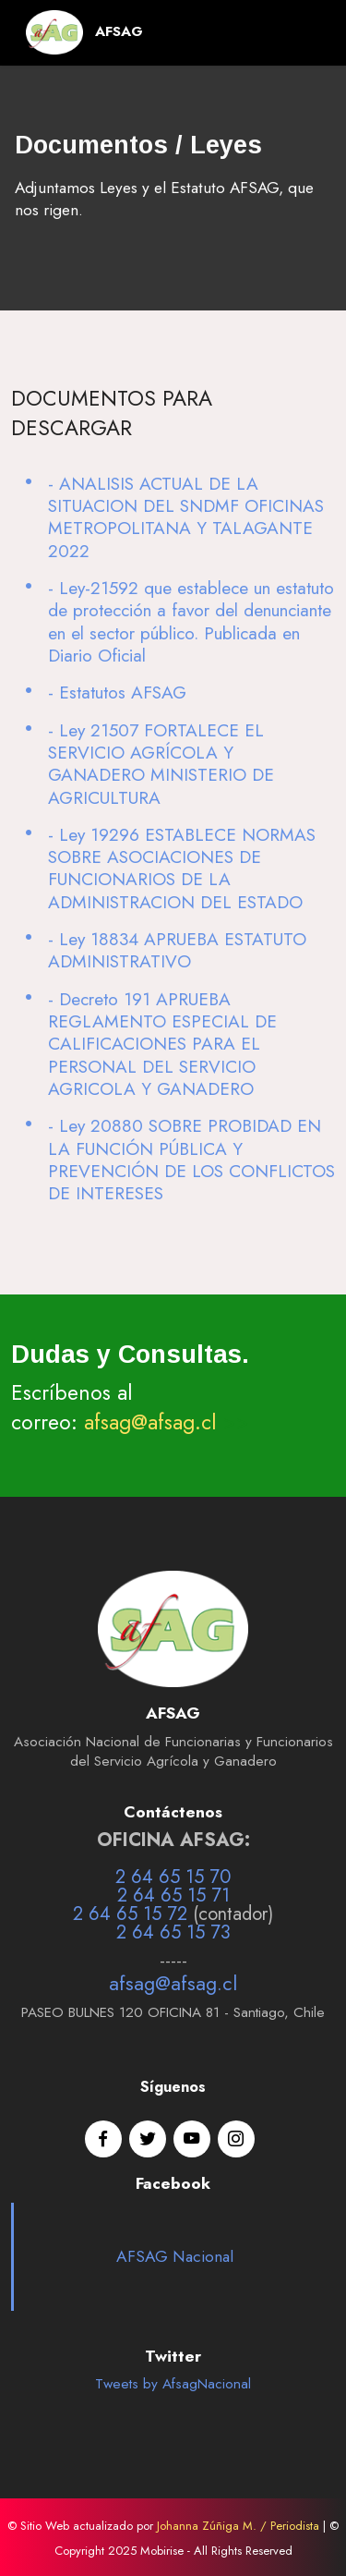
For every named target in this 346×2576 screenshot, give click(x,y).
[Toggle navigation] (306, 32)
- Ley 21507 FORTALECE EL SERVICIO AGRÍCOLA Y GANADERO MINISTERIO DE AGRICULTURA (161, 763)
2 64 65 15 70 (173, 1877)
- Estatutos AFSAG (117, 692)
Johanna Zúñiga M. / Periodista (238, 2525)
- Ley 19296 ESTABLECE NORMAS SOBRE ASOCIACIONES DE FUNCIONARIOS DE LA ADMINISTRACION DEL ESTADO (182, 868)
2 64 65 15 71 (173, 1895)
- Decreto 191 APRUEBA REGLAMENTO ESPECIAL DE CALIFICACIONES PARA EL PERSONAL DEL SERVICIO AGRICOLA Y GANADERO (162, 1043)
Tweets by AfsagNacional (173, 2384)
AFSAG (119, 32)
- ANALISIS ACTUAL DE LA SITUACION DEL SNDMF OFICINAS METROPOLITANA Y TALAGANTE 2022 (186, 517)
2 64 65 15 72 (130, 1914)
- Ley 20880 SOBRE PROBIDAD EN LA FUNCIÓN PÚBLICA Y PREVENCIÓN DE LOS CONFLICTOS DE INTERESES (191, 1159)
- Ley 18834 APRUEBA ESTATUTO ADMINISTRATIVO (177, 950)
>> (233, 1422)
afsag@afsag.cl (150, 1422)
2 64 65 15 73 (173, 1932)
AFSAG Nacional (174, 2256)
